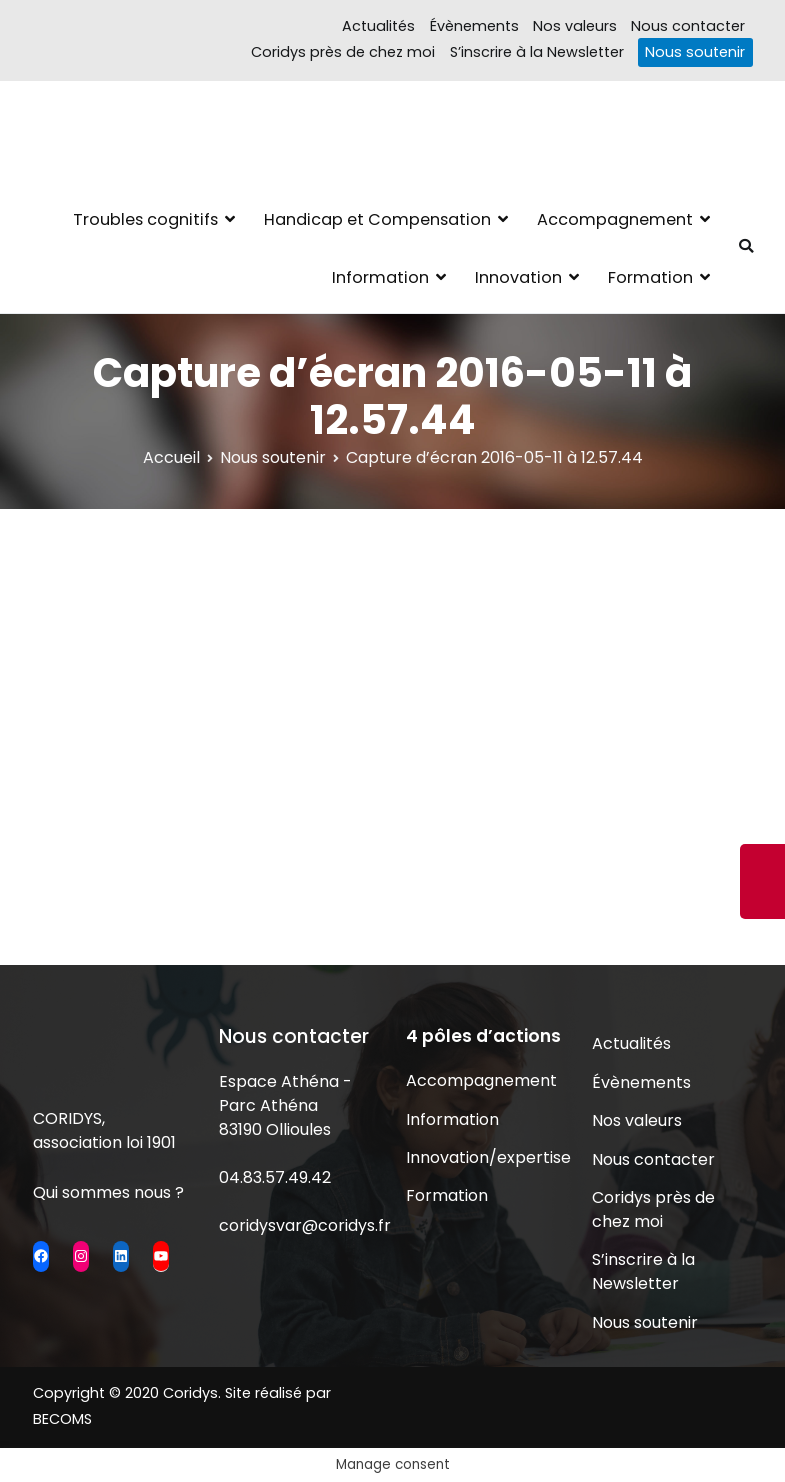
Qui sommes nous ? (108, 1192)
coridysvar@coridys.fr (305, 1225)
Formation (650, 277)
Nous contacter (688, 26)
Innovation (518, 277)
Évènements (474, 26)
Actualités (378, 26)
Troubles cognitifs (145, 219)
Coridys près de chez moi (343, 52)
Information (380, 277)
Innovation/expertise (486, 1157)
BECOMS (62, 1419)
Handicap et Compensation (377, 219)
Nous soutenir (695, 52)
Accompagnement (615, 219)
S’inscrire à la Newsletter (537, 52)
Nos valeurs (575, 26)
